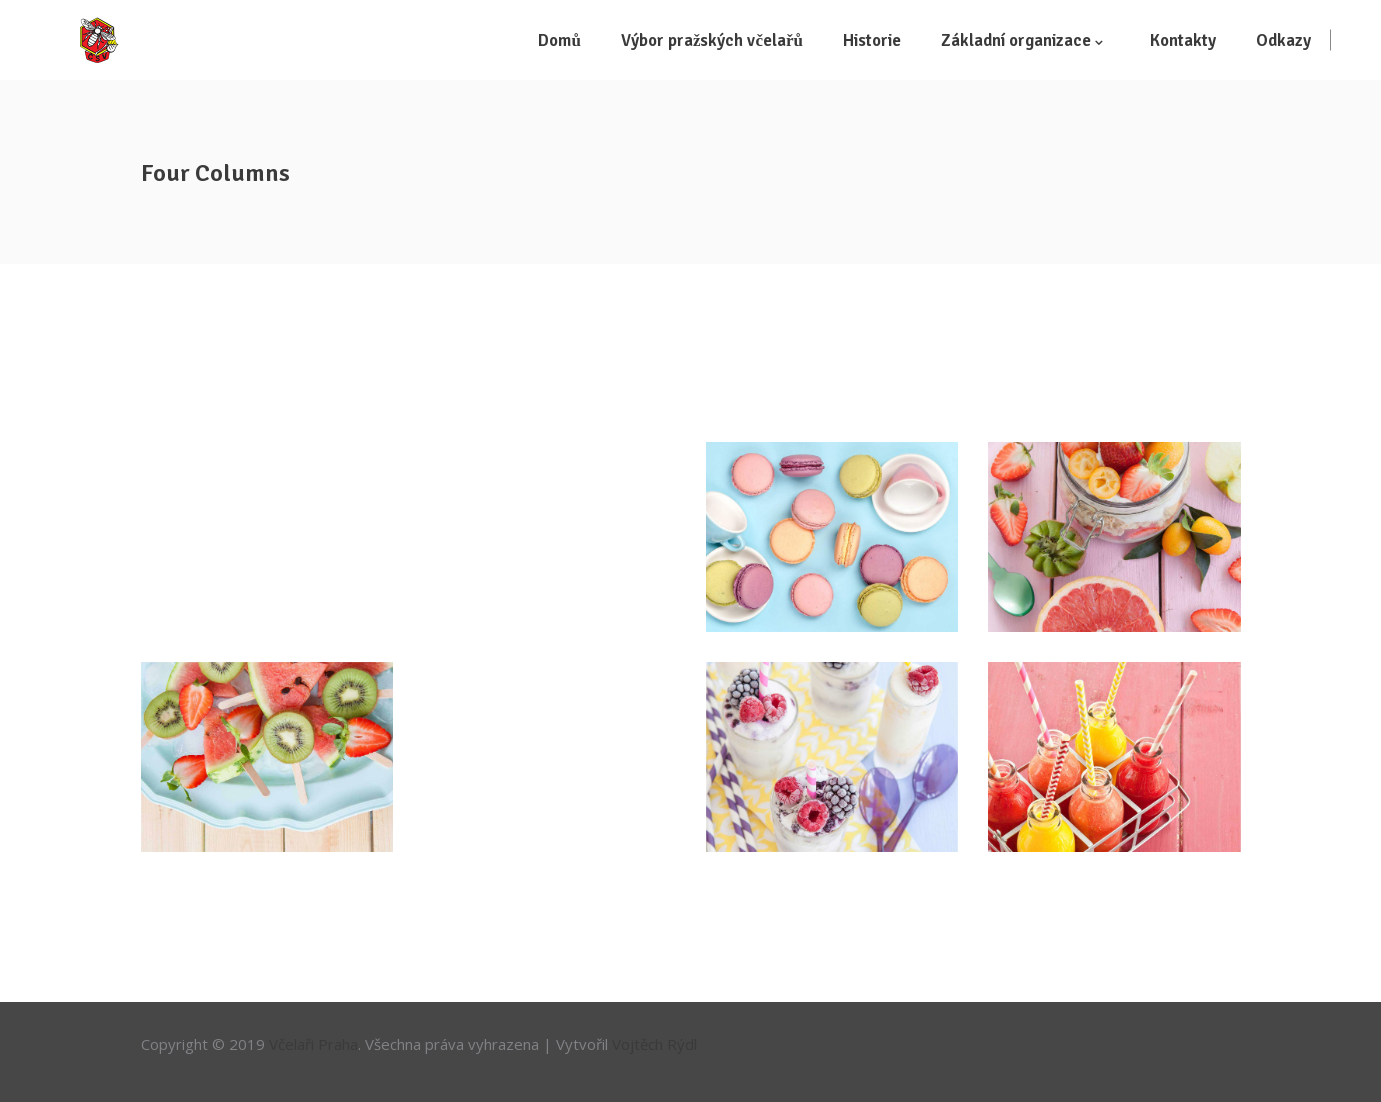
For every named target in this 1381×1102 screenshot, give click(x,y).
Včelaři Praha (313, 1044)
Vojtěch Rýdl (654, 1044)
